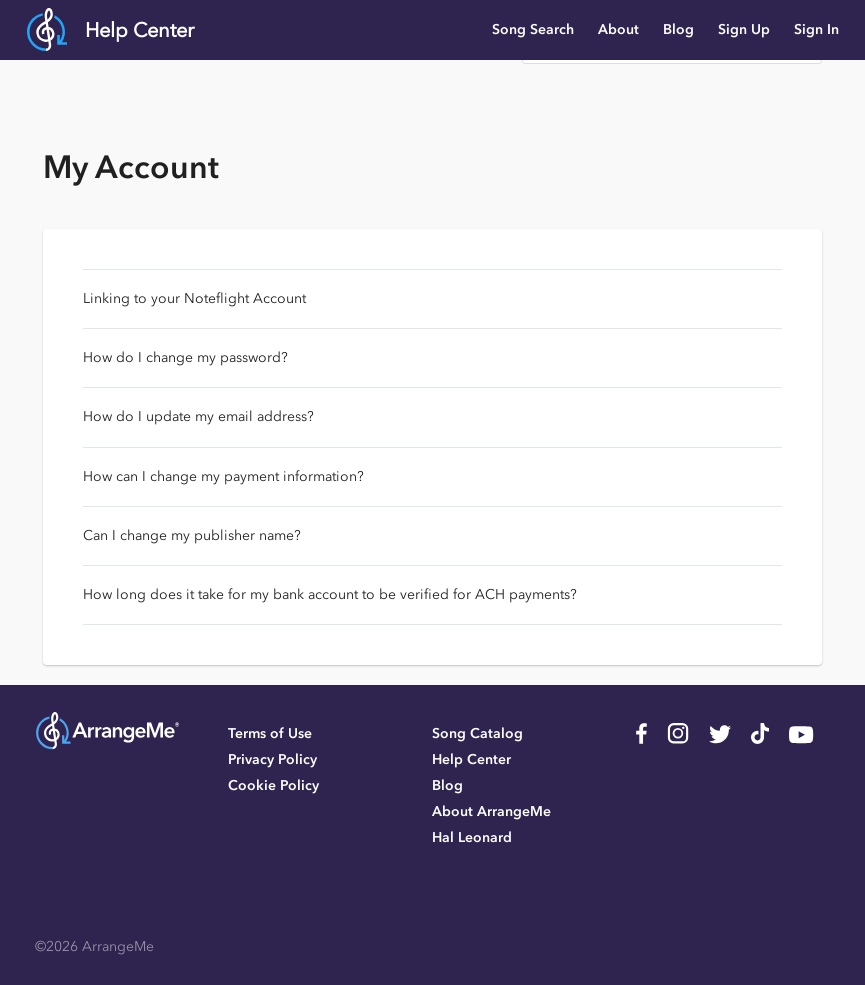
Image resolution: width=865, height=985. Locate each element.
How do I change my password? (185, 357)
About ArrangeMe (491, 811)
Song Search (533, 29)
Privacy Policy (272, 759)
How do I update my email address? (198, 416)
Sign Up (744, 29)
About (618, 29)
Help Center (139, 30)
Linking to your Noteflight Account (194, 298)
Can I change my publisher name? (192, 535)
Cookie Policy (273, 785)
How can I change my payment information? (223, 476)
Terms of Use (270, 733)
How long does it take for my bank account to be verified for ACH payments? (330, 594)
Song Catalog (477, 733)
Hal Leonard (472, 837)
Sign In (816, 29)
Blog (678, 29)
